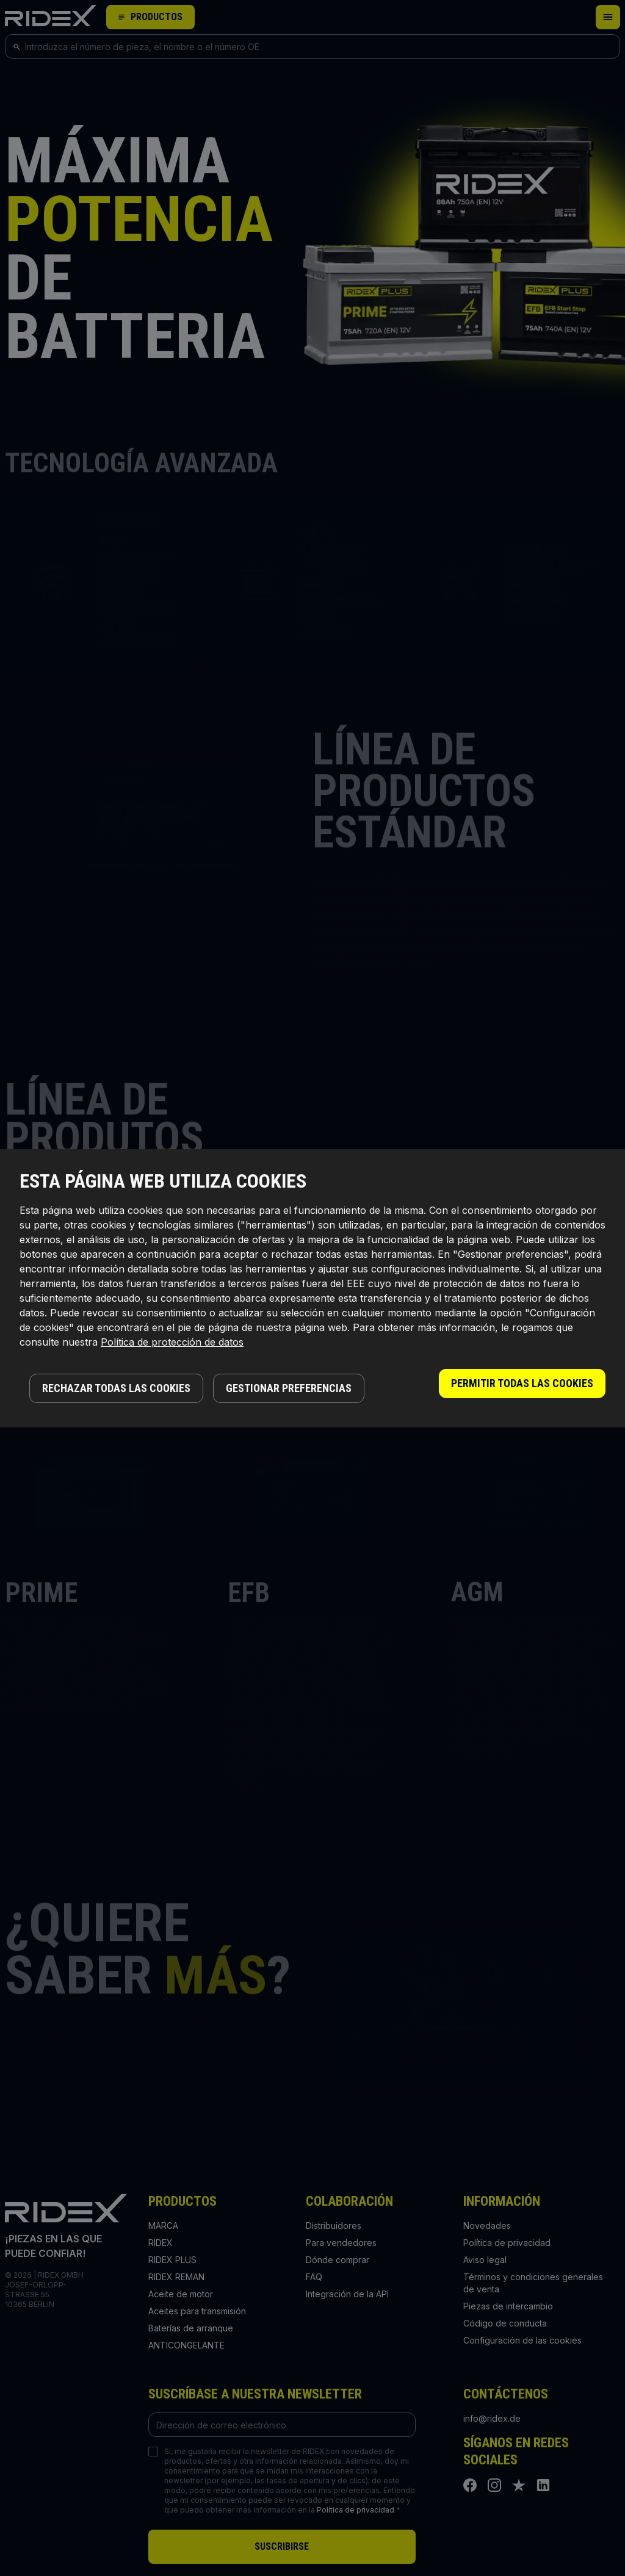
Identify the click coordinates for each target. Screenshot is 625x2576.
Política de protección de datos (172, 1342)
